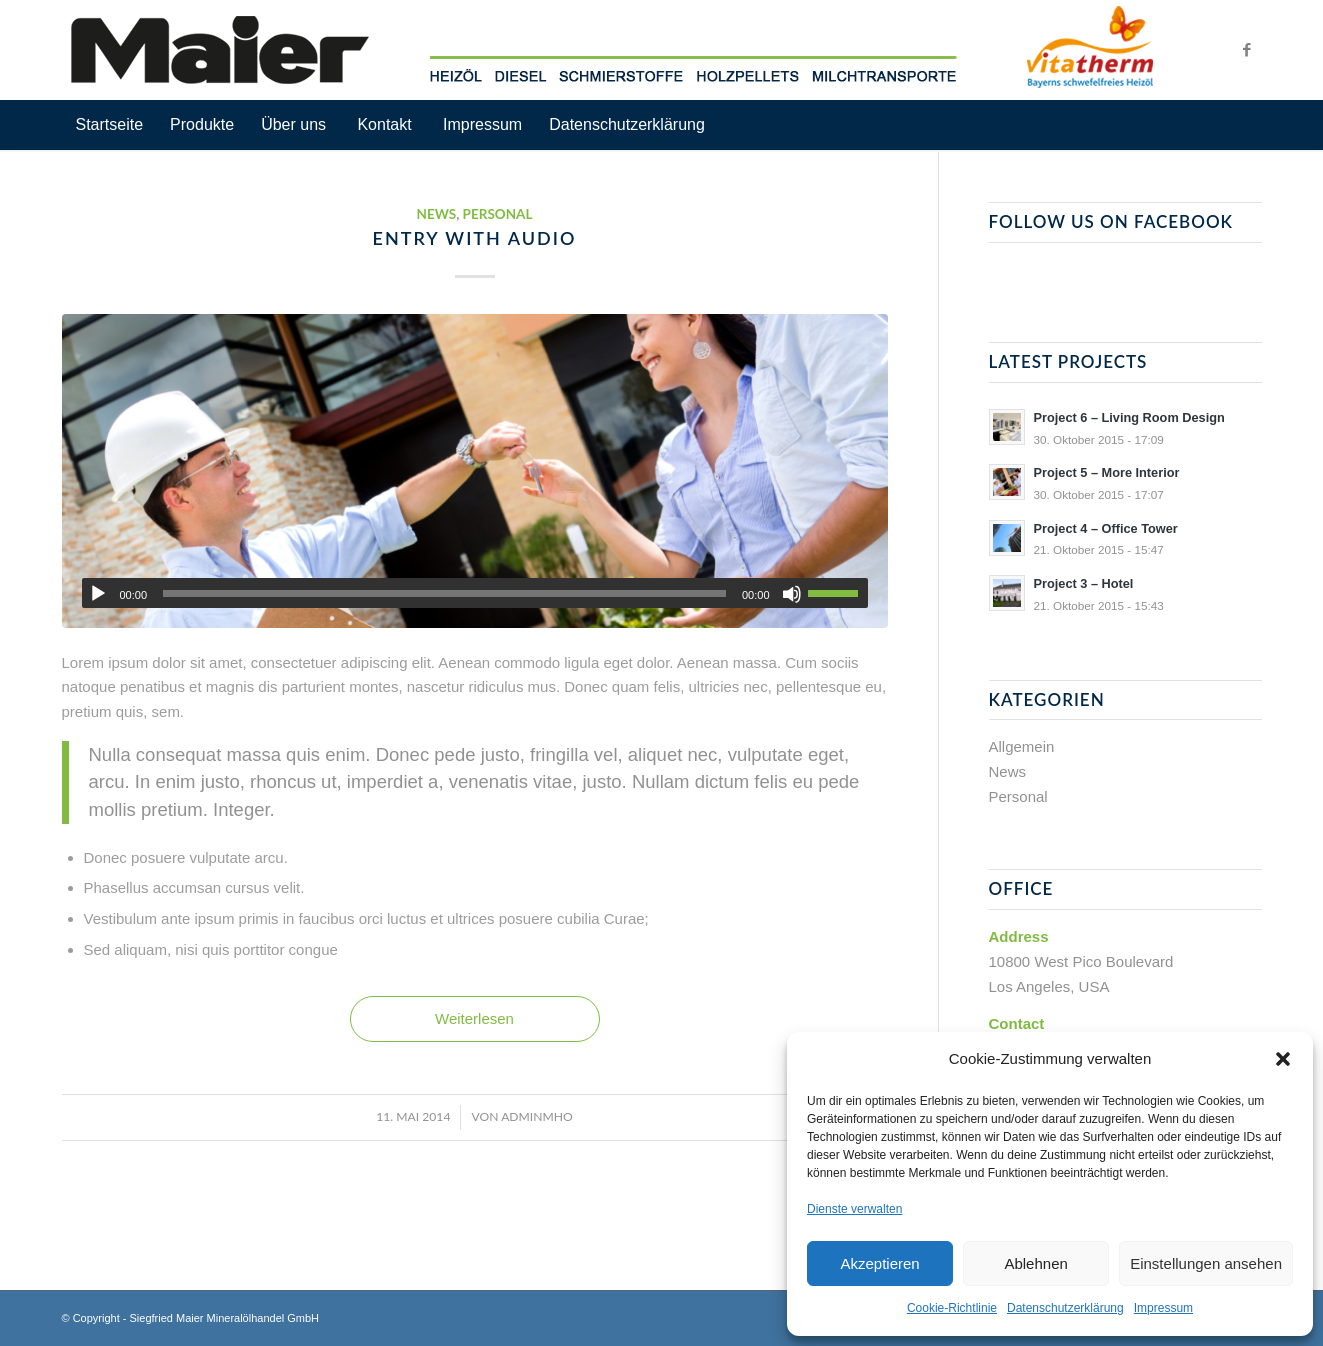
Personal (498, 214)
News (436, 214)
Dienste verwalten (854, 1209)
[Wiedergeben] (98, 594)
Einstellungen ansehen (1206, 1263)
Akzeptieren (879, 1263)
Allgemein (1022, 746)
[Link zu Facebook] (1247, 50)
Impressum (1163, 1308)
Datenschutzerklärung (1065, 1308)
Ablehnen (1035, 1263)
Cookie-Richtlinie (952, 1308)
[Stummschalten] (792, 594)
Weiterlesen (474, 1018)
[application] (475, 593)
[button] (1283, 1059)
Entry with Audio (475, 238)
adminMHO (537, 1116)
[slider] (444, 593)
